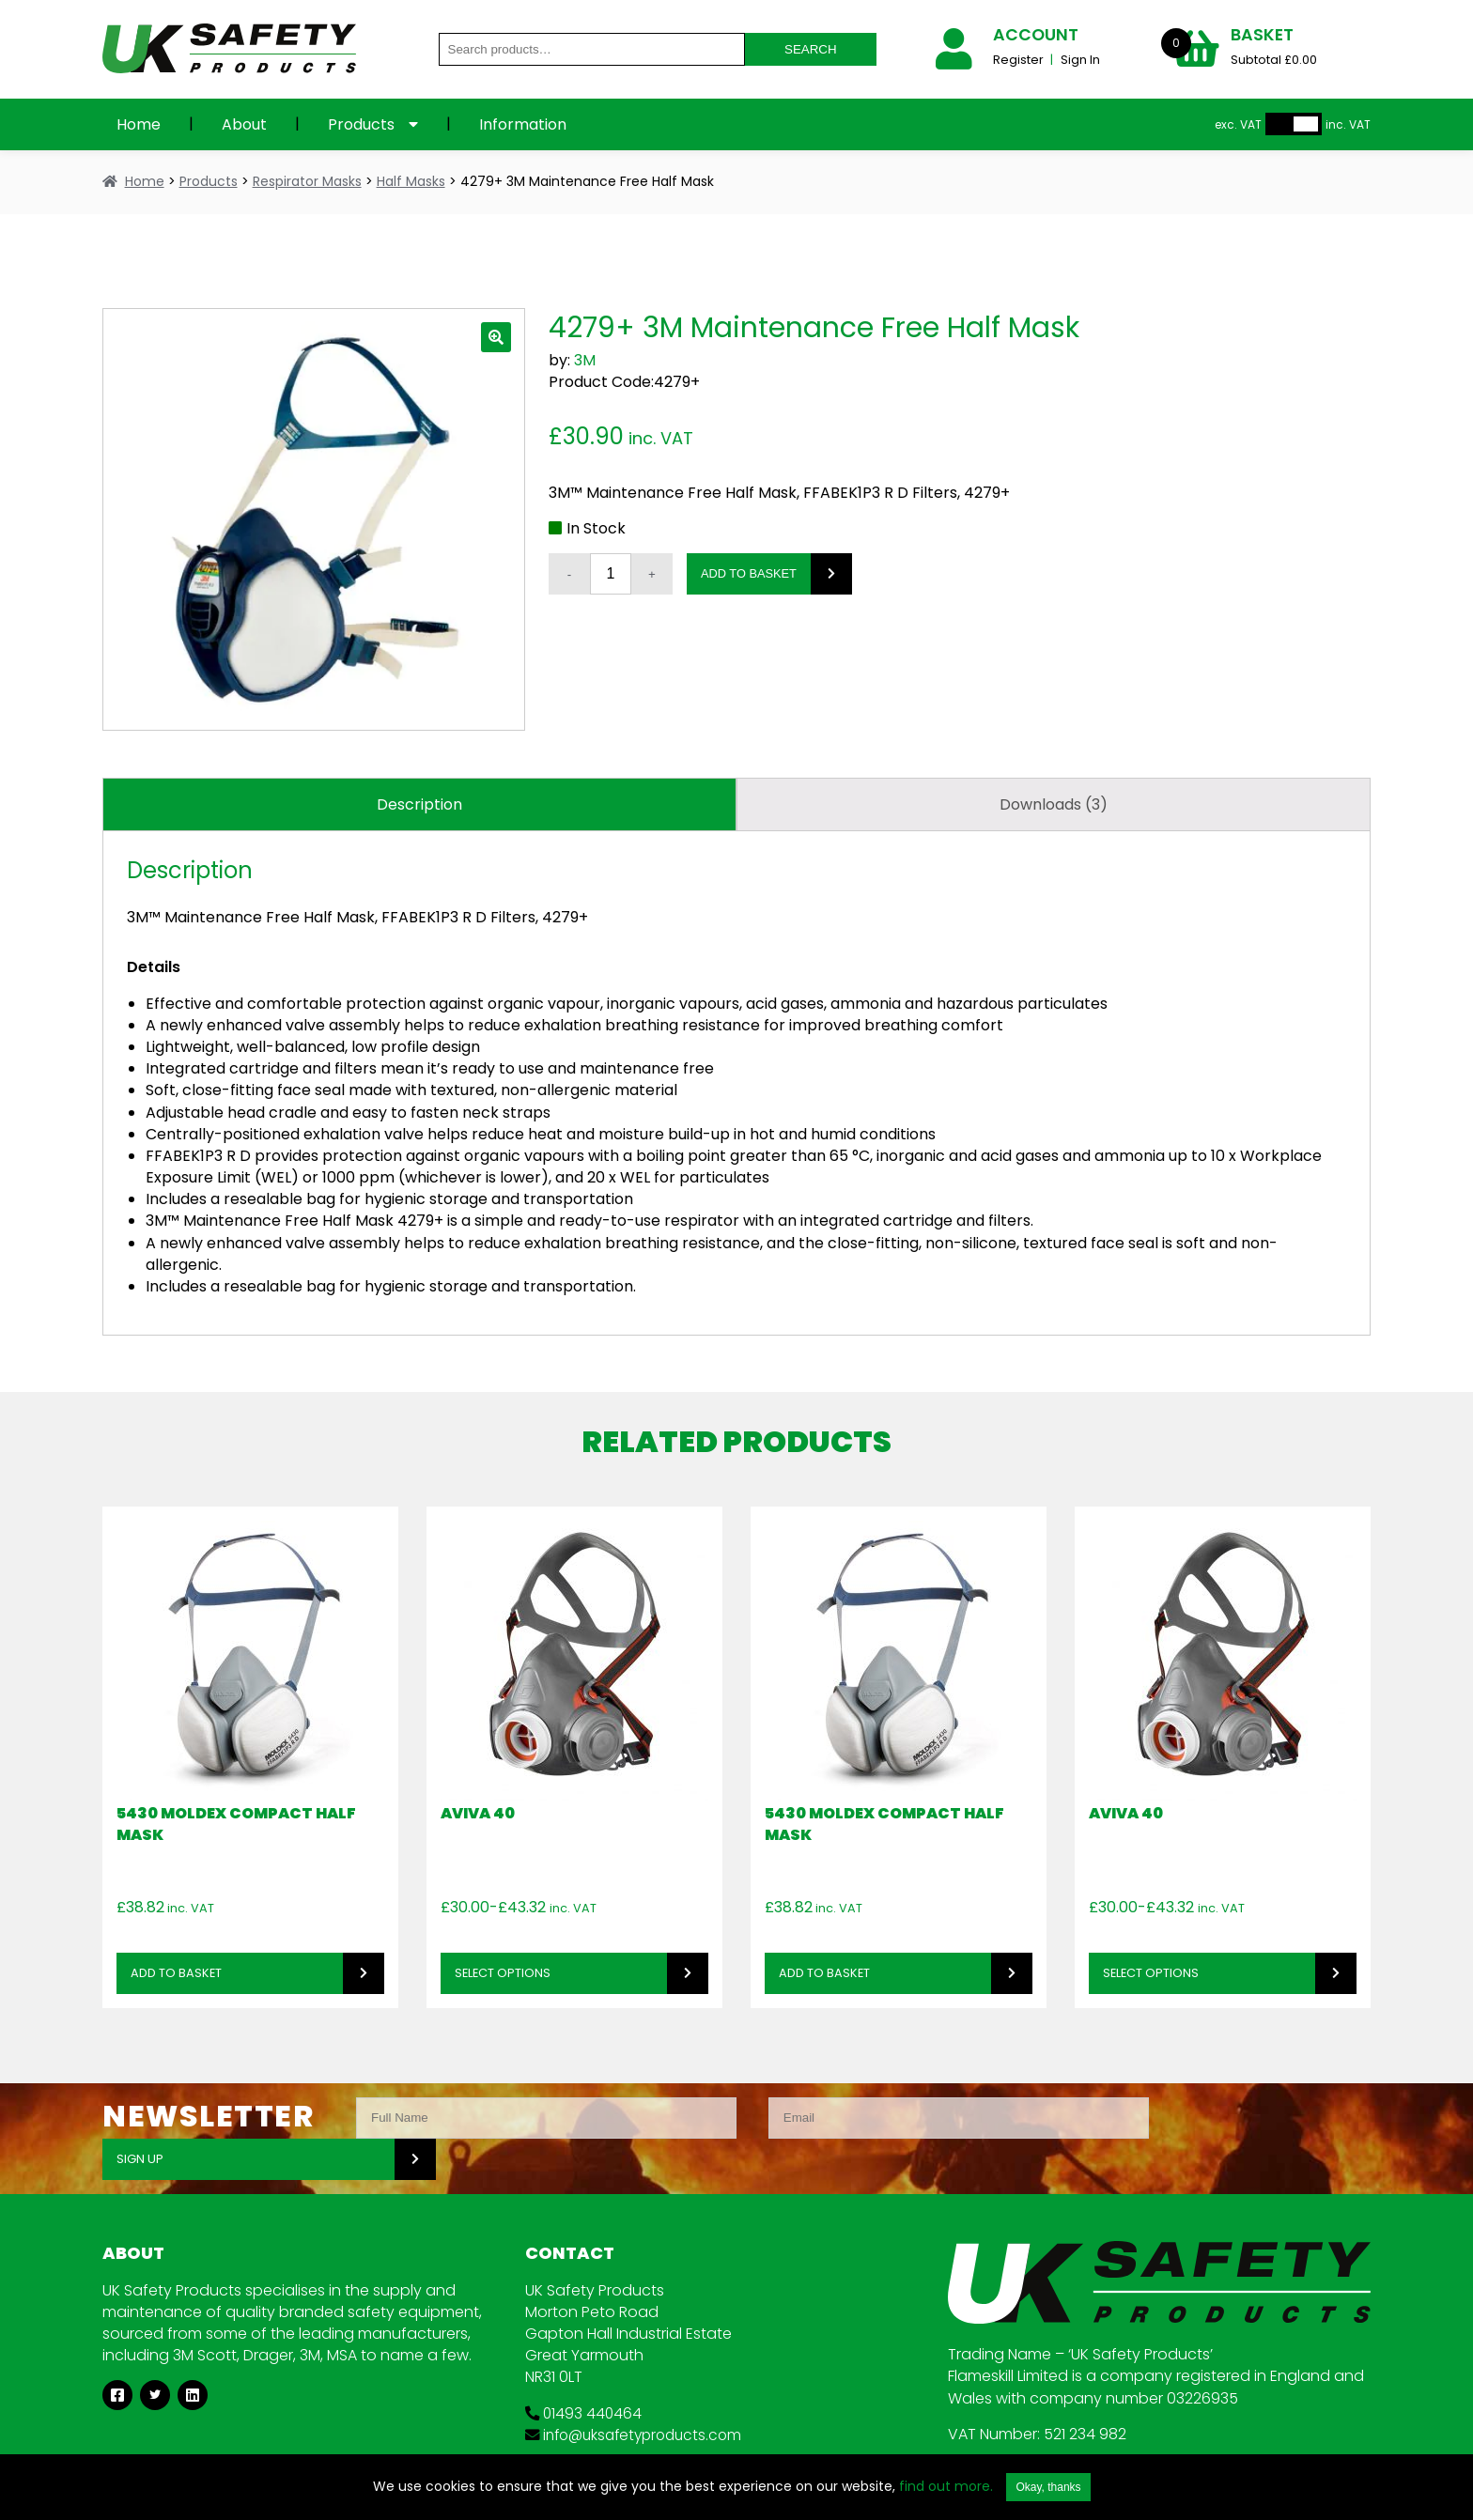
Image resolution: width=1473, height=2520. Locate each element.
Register (1020, 60)
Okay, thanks (1048, 2487)
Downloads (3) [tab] (1054, 804)
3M (585, 360)
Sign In (1080, 60)
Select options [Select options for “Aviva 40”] (502, 1973)
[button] (496, 337)
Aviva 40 (478, 1813)
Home (138, 124)
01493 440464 (584, 2372)
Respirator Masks (307, 181)
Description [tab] (419, 804)
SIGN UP (1218, 2118)
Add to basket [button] (176, 1973)
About (244, 124)
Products (361, 124)
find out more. (946, 2486)
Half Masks (411, 181)
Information (522, 124)
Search (810, 49)
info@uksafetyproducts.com (639, 2393)
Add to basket (749, 573)
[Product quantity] (610, 574)
